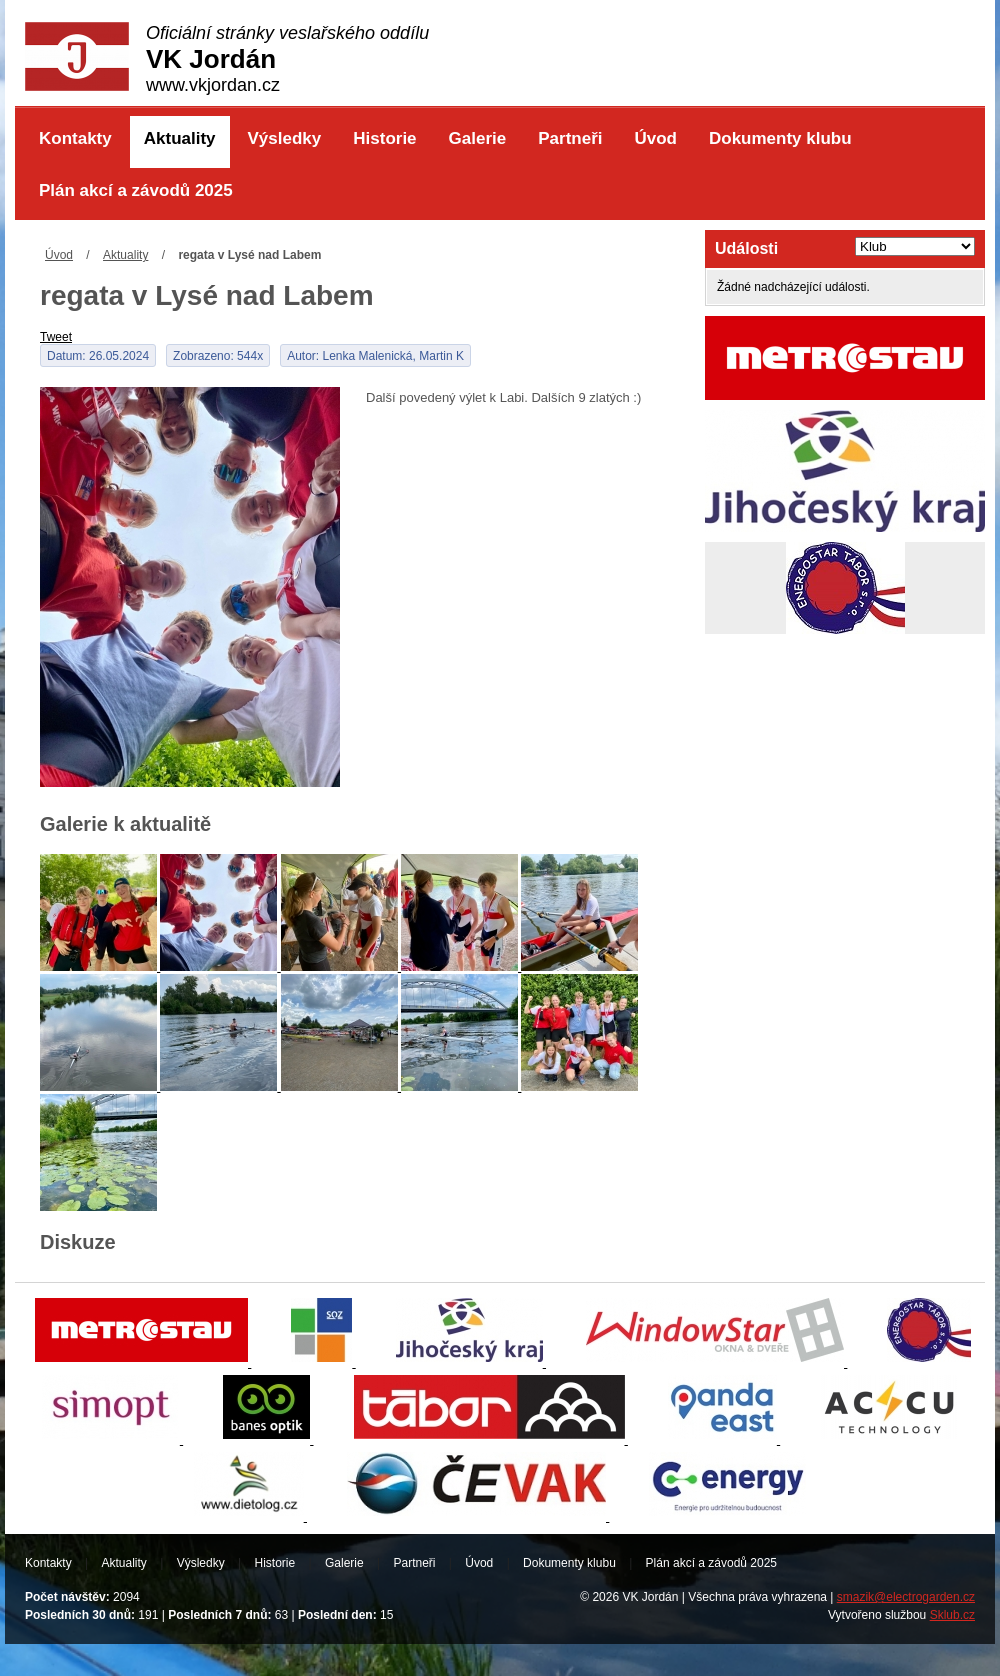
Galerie (478, 138)
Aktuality (180, 138)
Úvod (655, 138)
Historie (384, 138)
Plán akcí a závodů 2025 (136, 190)
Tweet (56, 337)
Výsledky (285, 138)
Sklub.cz (952, 1615)
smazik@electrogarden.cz (906, 1597)
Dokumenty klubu (780, 138)
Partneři (570, 138)
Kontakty (75, 138)
